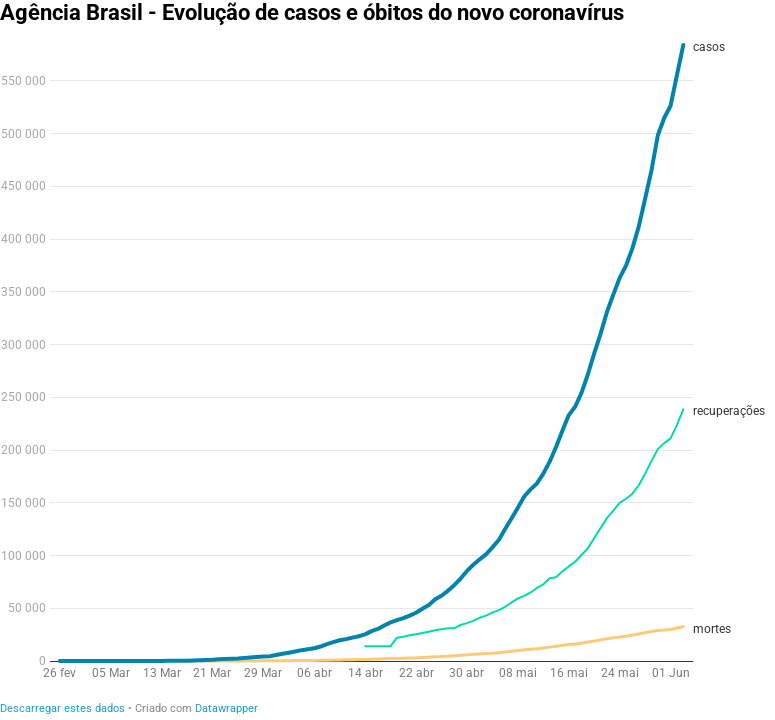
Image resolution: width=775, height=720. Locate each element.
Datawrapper (226, 708)
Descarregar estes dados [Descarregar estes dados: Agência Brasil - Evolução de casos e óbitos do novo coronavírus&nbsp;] (62, 708)
